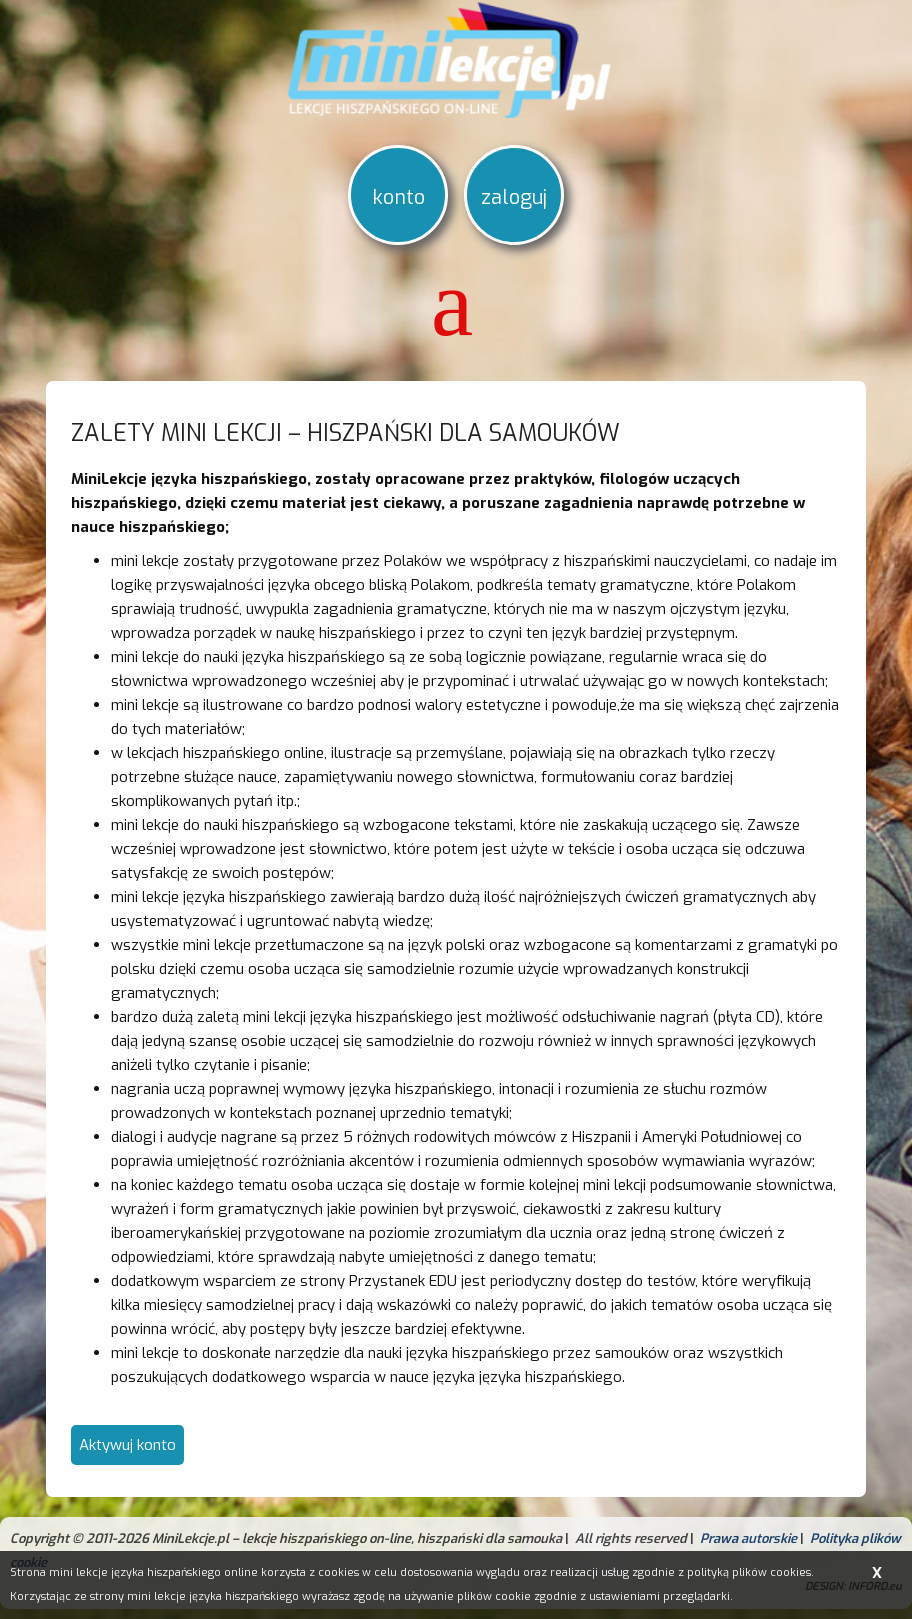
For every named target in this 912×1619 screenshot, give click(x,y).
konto (398, 197)
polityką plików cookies (749, 1572)
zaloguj (514, 197)
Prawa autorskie (748, 1538)
